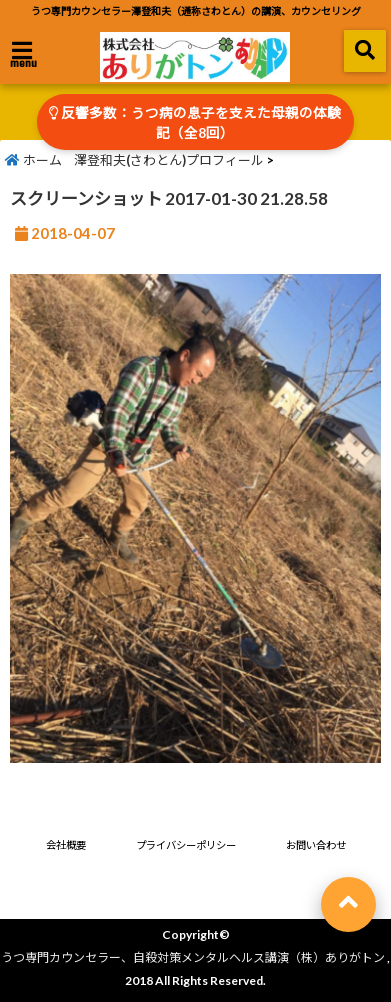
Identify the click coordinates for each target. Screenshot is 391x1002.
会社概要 (66, 845)
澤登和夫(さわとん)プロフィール (169, 160)
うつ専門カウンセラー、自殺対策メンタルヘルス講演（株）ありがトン (193, 957)
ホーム (33, 160)
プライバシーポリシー (186, 845)
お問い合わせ (316, 845)
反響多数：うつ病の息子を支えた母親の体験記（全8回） (195, 123)
